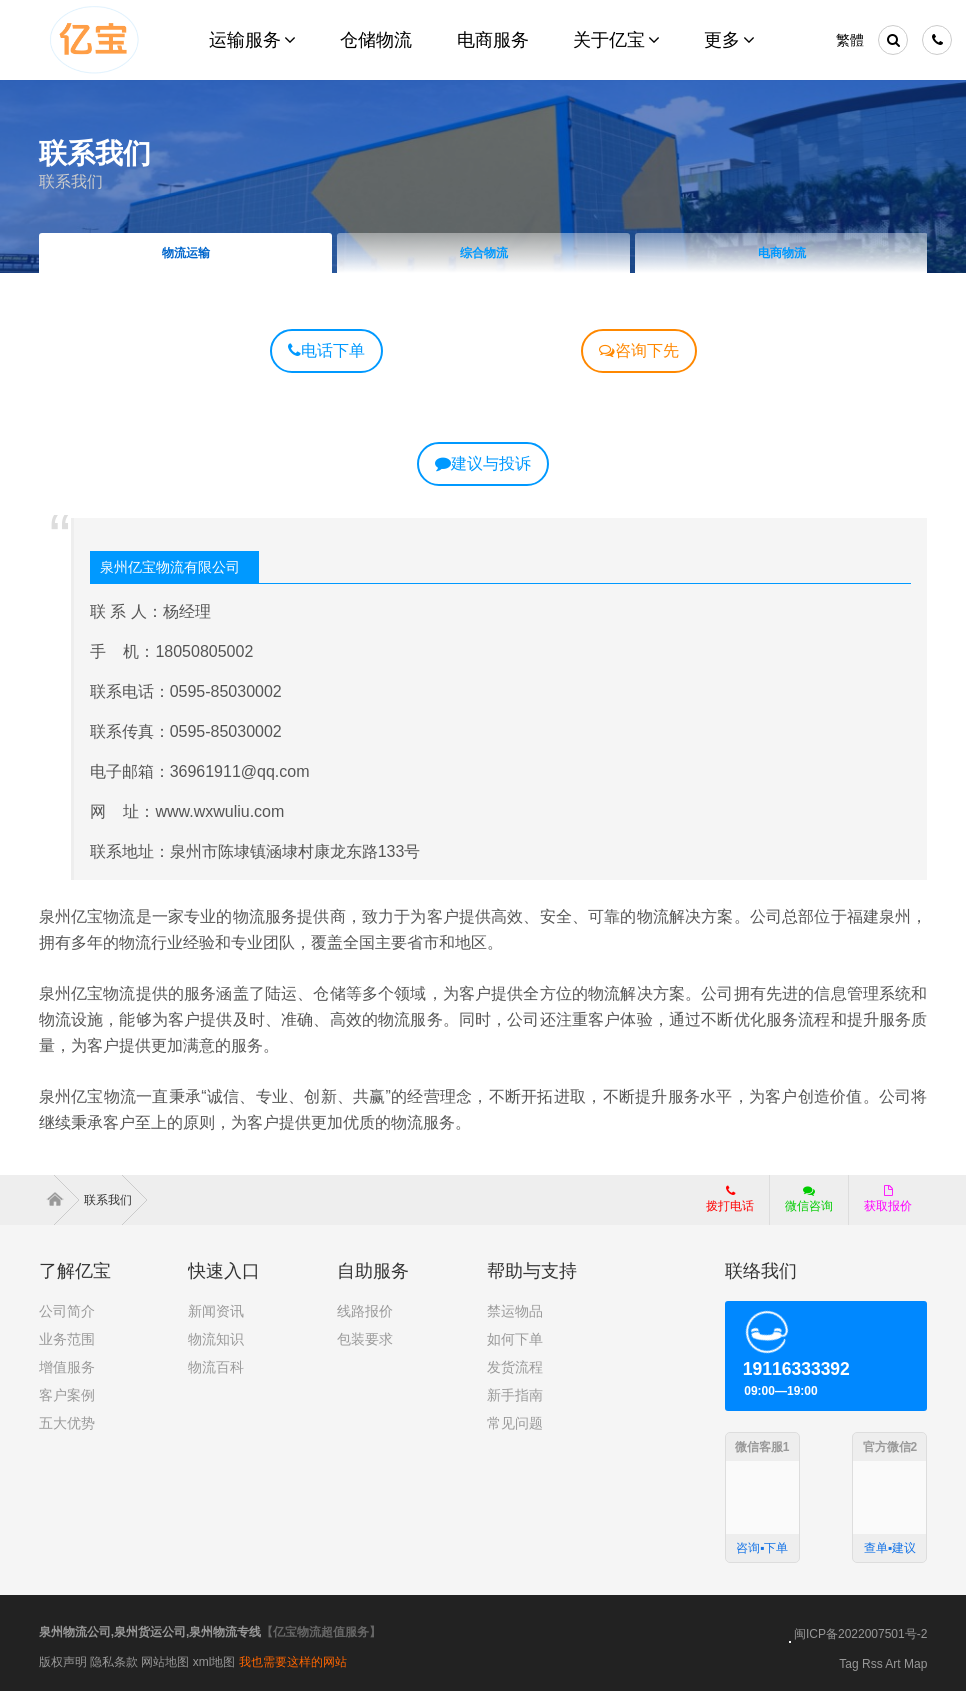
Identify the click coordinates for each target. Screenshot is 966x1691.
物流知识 (216, 1339)
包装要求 (365, 1339)
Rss (872, 1664)
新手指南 (515, 1395)
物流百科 (216, 1367)
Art (892, 1664)
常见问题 (515, 1423)
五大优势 (67, 1423)
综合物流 (483, 253)
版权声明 (63, 1662)
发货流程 (515, 1367)
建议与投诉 (483, 463)
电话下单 (326, 350)
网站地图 (165, 1662)
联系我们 (71, 181)
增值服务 (67, 1367)
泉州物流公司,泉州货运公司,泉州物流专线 (150, 1632)
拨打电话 (730, 1199)
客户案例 (67, 1395)
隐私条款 (114, 1662)
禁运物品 (515, 1311)
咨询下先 (639, 350)
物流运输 (185, 253)
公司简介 (67, 1311)
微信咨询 (801, 1205)
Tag (848, 1664)
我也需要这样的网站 (293, 1662)
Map (915, 1664)
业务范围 (67, 1339)
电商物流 (781, 253)
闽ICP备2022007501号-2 (860, 1634)
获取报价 (888, 1199)
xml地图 (214, 1662)
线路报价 (365, 1311)
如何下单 (515, 1339)
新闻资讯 (216, 1311)
